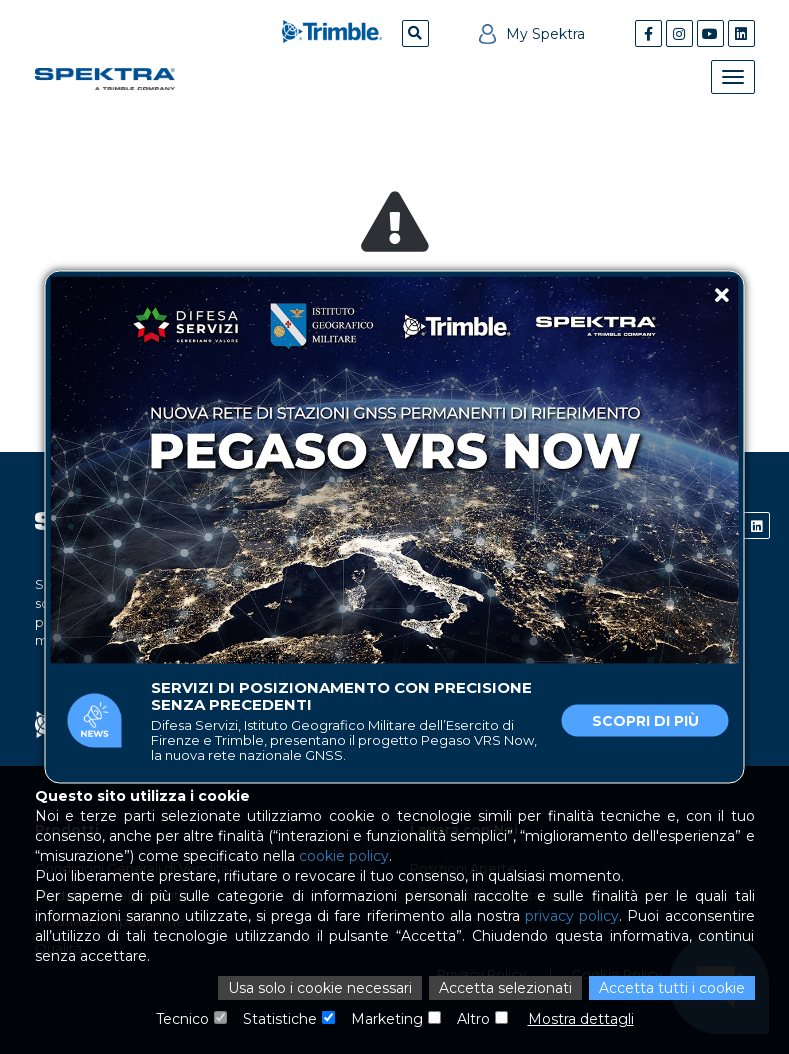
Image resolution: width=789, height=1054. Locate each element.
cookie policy (344, 856)
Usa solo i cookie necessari (320, 988)
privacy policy (572, 916)
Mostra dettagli (581, 1019)
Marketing (387, 1019)
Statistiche (280, 1019)
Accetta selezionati (505, 988)
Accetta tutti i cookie (672, 988)
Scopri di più (645, 721)
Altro (473, 1019)
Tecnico (182, 1019)
